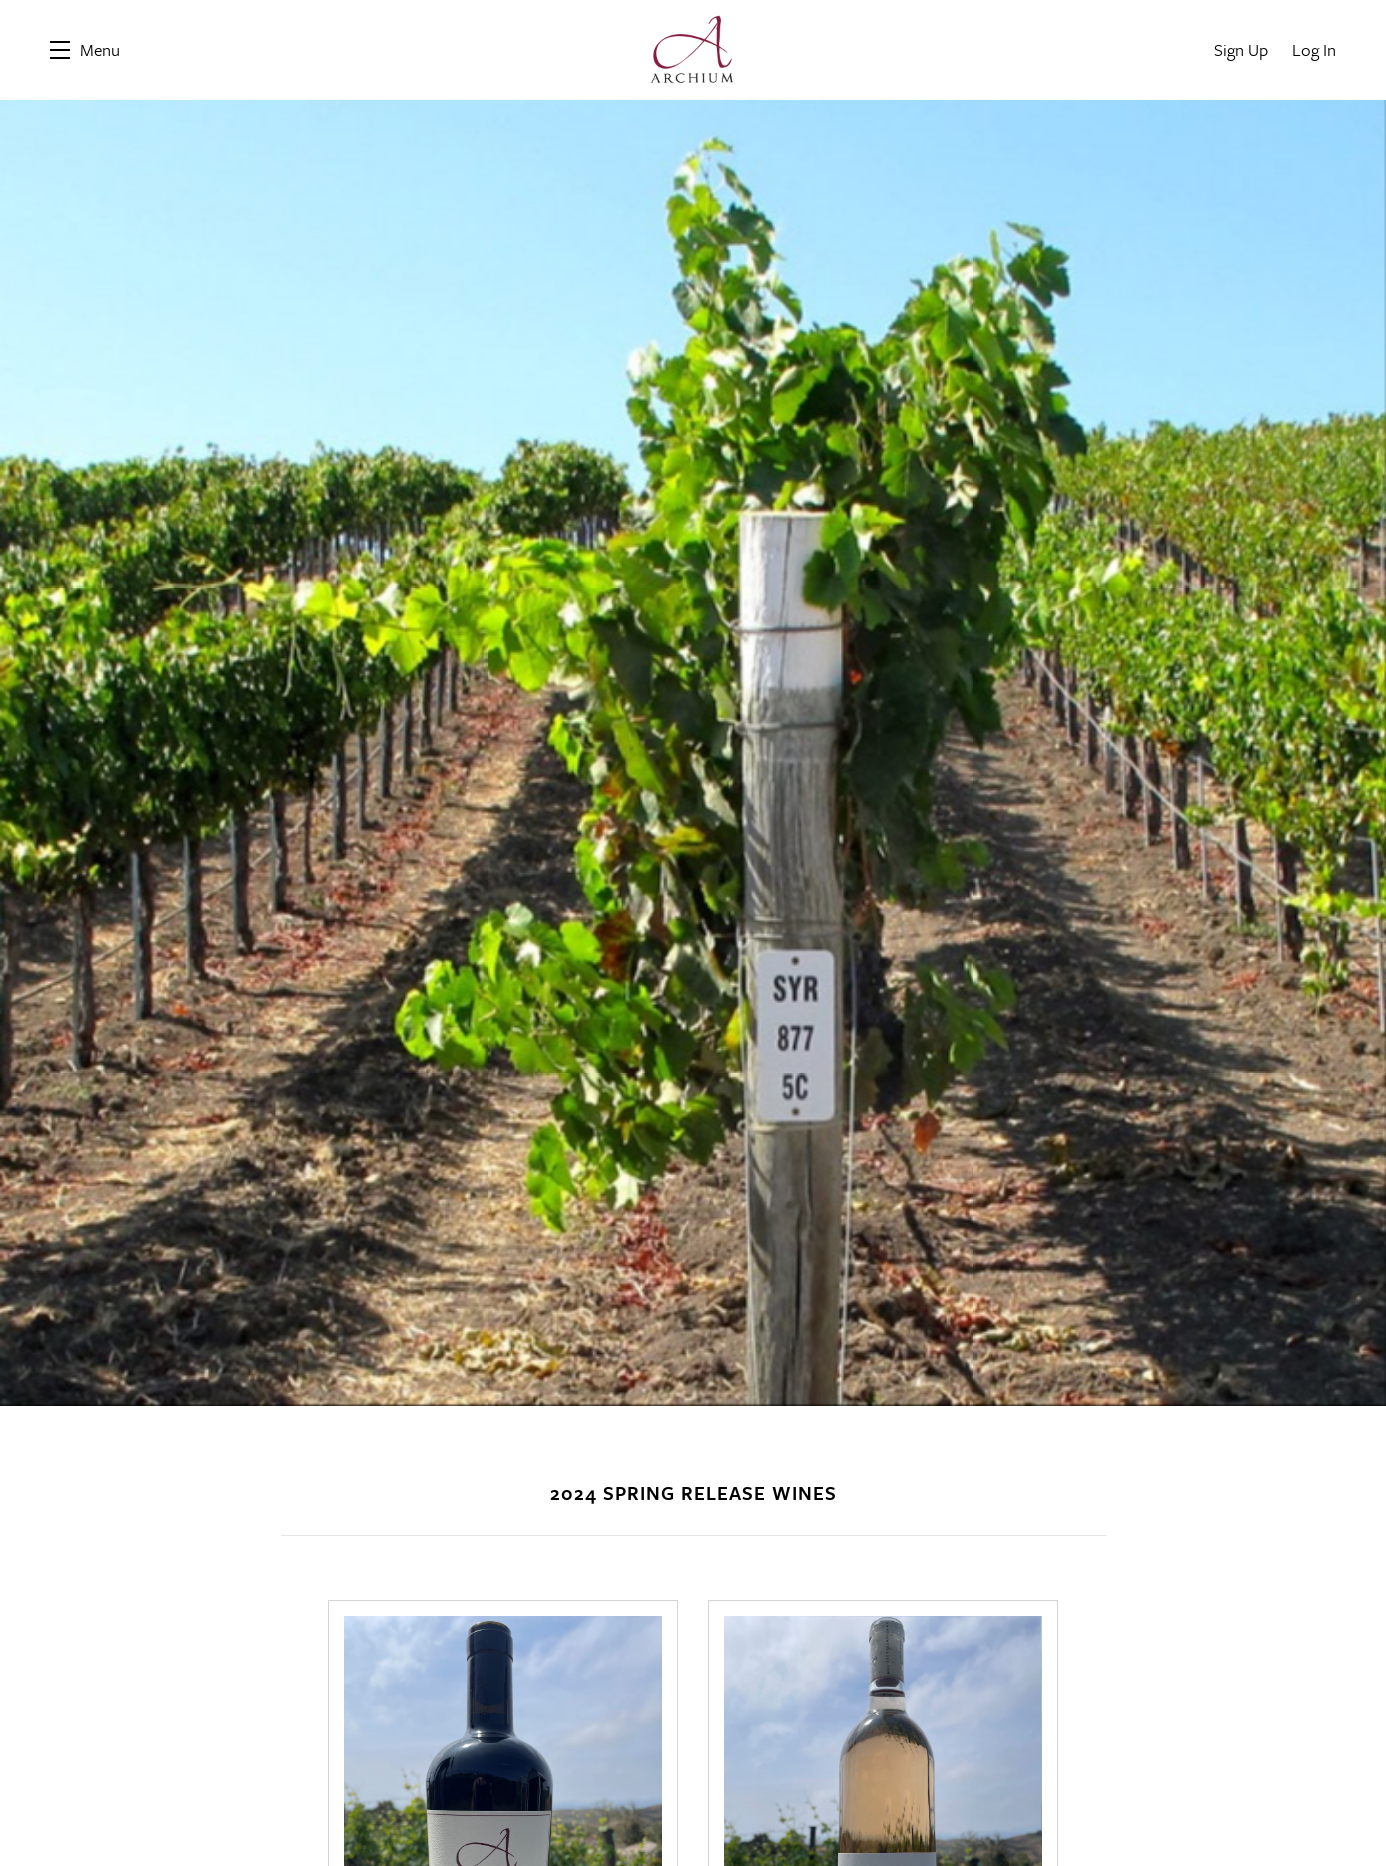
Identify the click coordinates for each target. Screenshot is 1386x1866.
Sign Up (1241, 49)
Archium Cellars (693, 50)
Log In (1314, 49)
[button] (85, 50)
